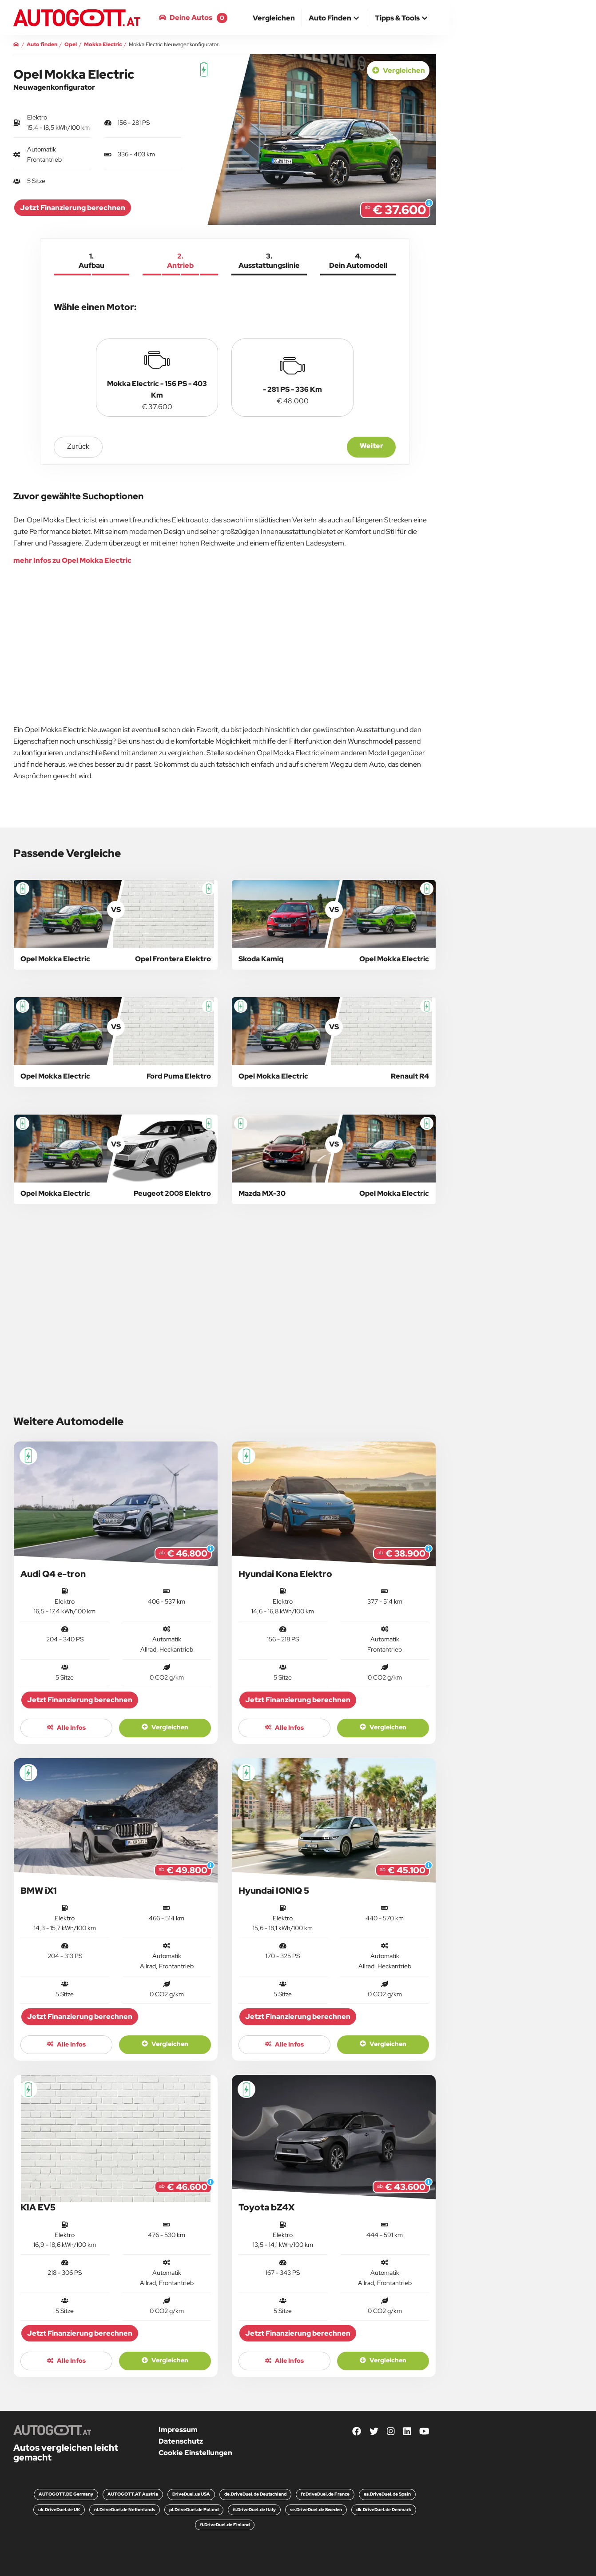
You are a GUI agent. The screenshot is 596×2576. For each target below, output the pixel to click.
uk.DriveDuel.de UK (59, 2509)
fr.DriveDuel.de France (325, 2494)
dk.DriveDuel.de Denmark (383, 2509)
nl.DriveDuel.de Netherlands (124, 2509)
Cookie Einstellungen (195, 2452)
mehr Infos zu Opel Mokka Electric (72, 560)
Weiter (371, 445)
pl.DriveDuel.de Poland (194, 2509)
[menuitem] (274, 17)
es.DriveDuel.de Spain (387, 2494)
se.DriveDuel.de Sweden (316, 2509)
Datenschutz (181, 2441)
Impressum (178, 2429)
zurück (78, 446)
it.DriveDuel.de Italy (254, 2509)
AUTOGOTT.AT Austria (132, 2494)
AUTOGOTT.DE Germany (66, 2494)
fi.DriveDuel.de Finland (225, 2525)
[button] (335, 18)
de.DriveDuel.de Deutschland (255, 2494)
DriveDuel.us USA (191, 2494)
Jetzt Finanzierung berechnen (72, 207)
